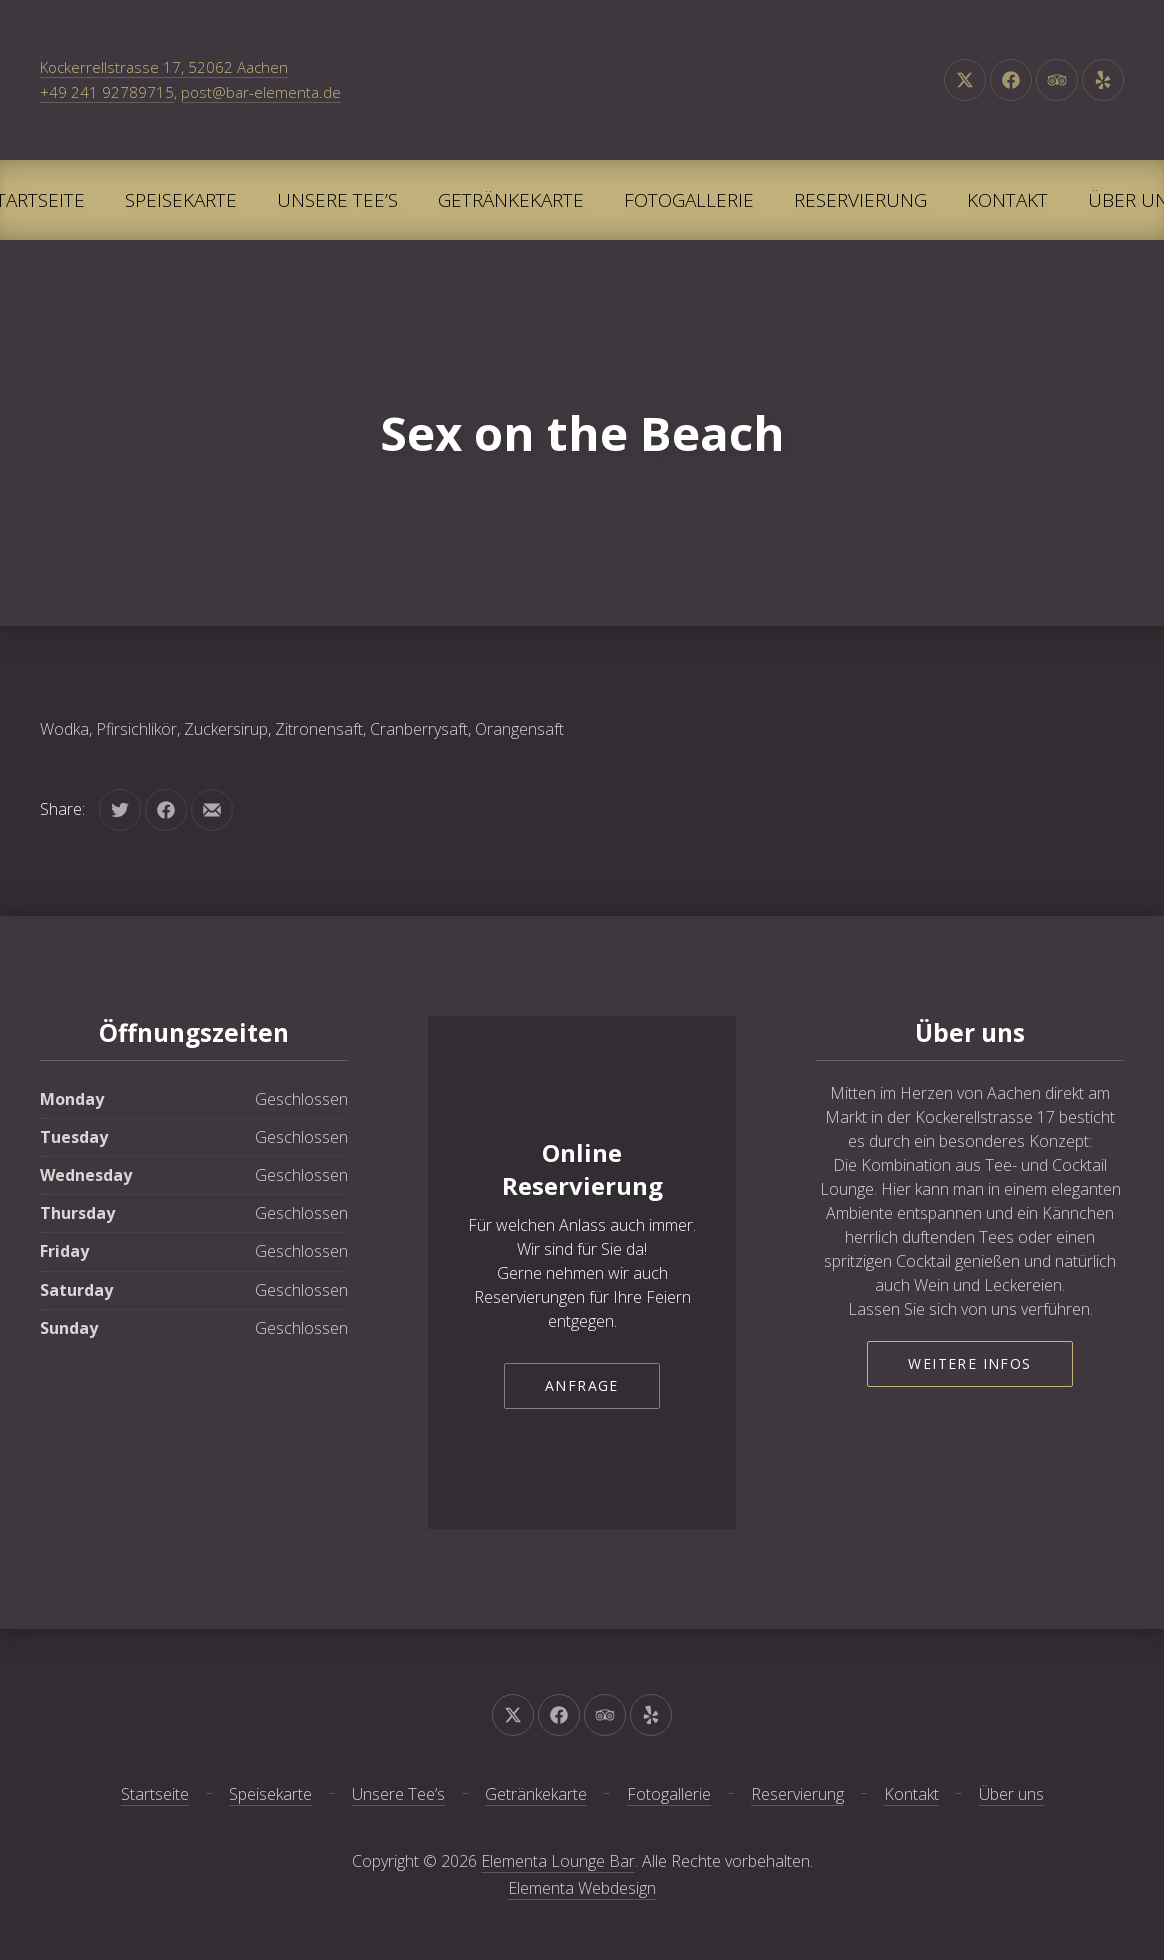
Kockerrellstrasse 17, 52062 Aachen (164, 67)
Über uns (1011, 1794)
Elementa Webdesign (582, 1888)
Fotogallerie (689, 200)
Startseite (155, 1794)
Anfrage (582, 1385)
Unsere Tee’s (337, 200)
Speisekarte (181, 200)
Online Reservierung (582, 1169)
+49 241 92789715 (107, 92)
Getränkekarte (511, 200)
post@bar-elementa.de (261, 92)
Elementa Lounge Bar (558, 1861)
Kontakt (1007, 200)
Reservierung (860, 200)
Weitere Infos (969, 1363)
